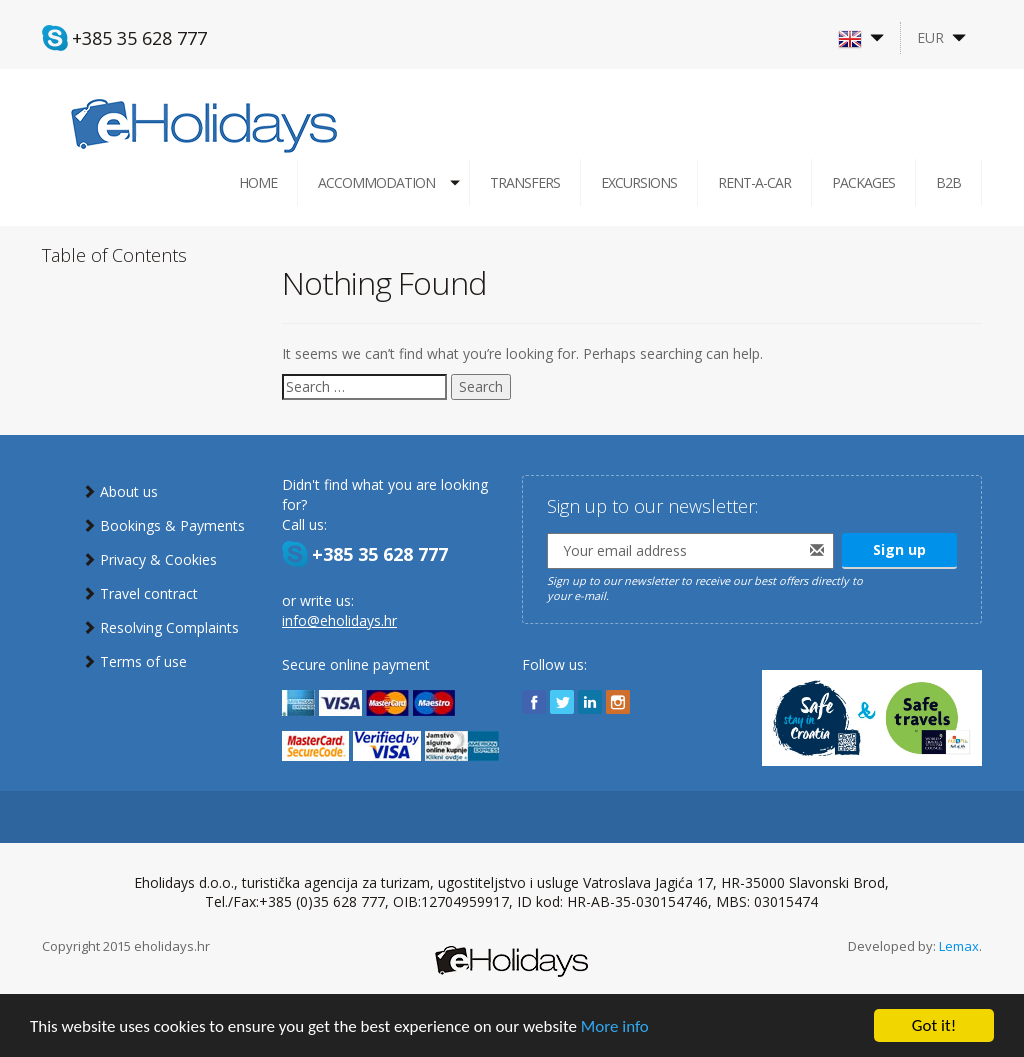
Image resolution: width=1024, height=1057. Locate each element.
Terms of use (143, 661)
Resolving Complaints (169, 627)
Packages (863, 182)
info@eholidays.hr (339, 620)
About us (129, 491)
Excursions (639, 182)
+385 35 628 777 (139, 38)
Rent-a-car (754, 182)
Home (258, 182)
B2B (948, 182)
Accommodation (376, 182)
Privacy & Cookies (158, 559)
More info (615, 1027)
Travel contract (149, 593)
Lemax (959, 946)
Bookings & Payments (172, 525)
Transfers (525, 182)
